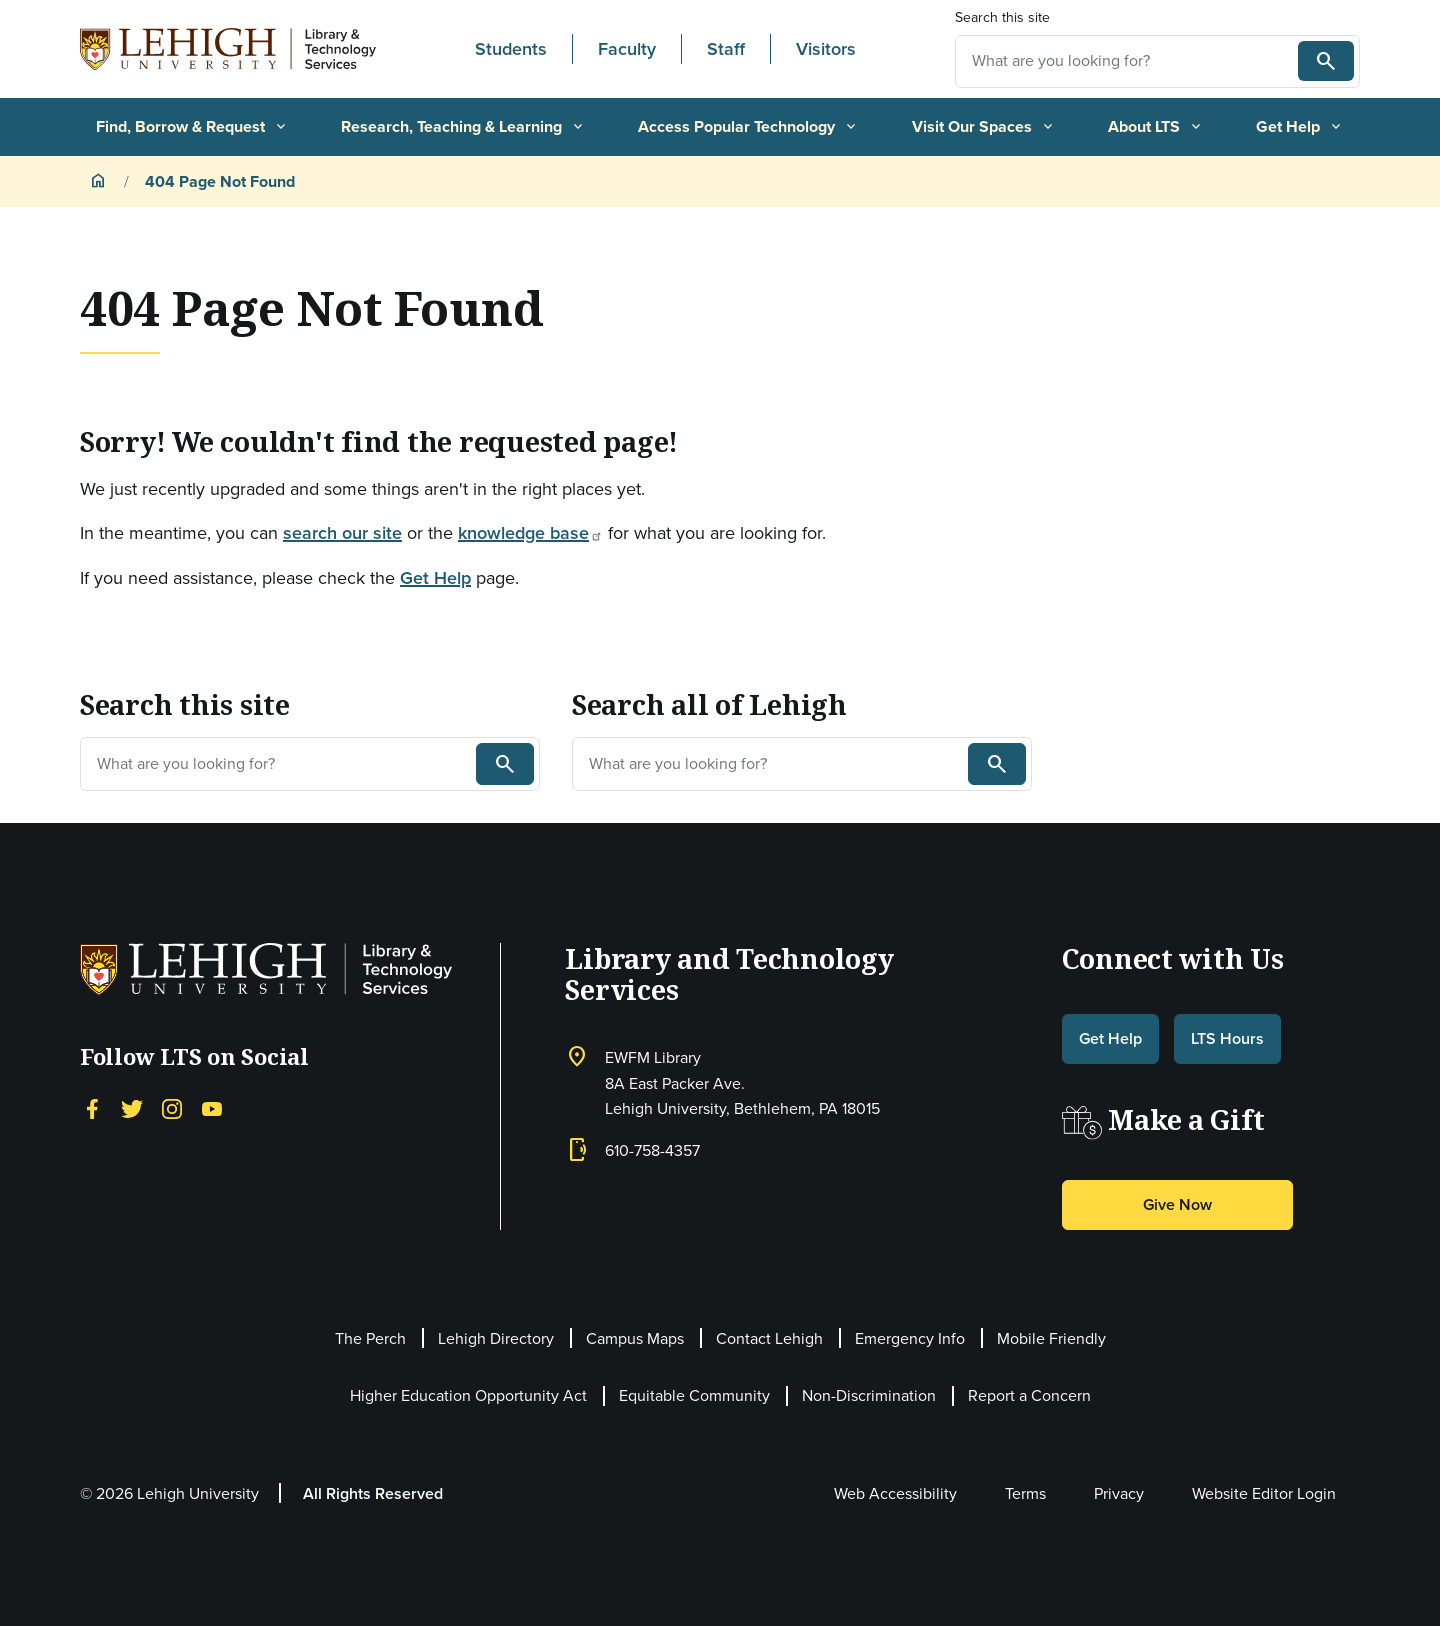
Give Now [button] (1177, 1204)
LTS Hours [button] (1227, 1038)
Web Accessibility (895, 1493)
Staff (726, 49)
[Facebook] (92, 1107)
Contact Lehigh (769, 1338)
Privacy (1119, 1493)
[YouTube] (212, 1107)
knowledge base (530, 533)
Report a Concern (1029, 1395)
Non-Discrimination (869, 1395)
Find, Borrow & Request (192, 126)
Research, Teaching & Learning (463, 126)
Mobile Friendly (1051, 1338)
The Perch (370, 1338)
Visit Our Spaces (984, 126)
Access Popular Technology (748, 126)
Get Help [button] (1110, 1038)
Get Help (1300, 126)
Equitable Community (694, 1395)
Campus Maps (635, 1338)
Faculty (627, 49)
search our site (342, 533)
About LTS (1156, 126)
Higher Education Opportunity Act (468, 1395)
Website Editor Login (1264, 1493)
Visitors (826, 49)
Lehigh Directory (496, 1338)
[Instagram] (172, 1107)
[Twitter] (132, 1107)
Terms (1025, 1493)
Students (511, 49)
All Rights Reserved (373, 1493)
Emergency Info (910, 1338)
